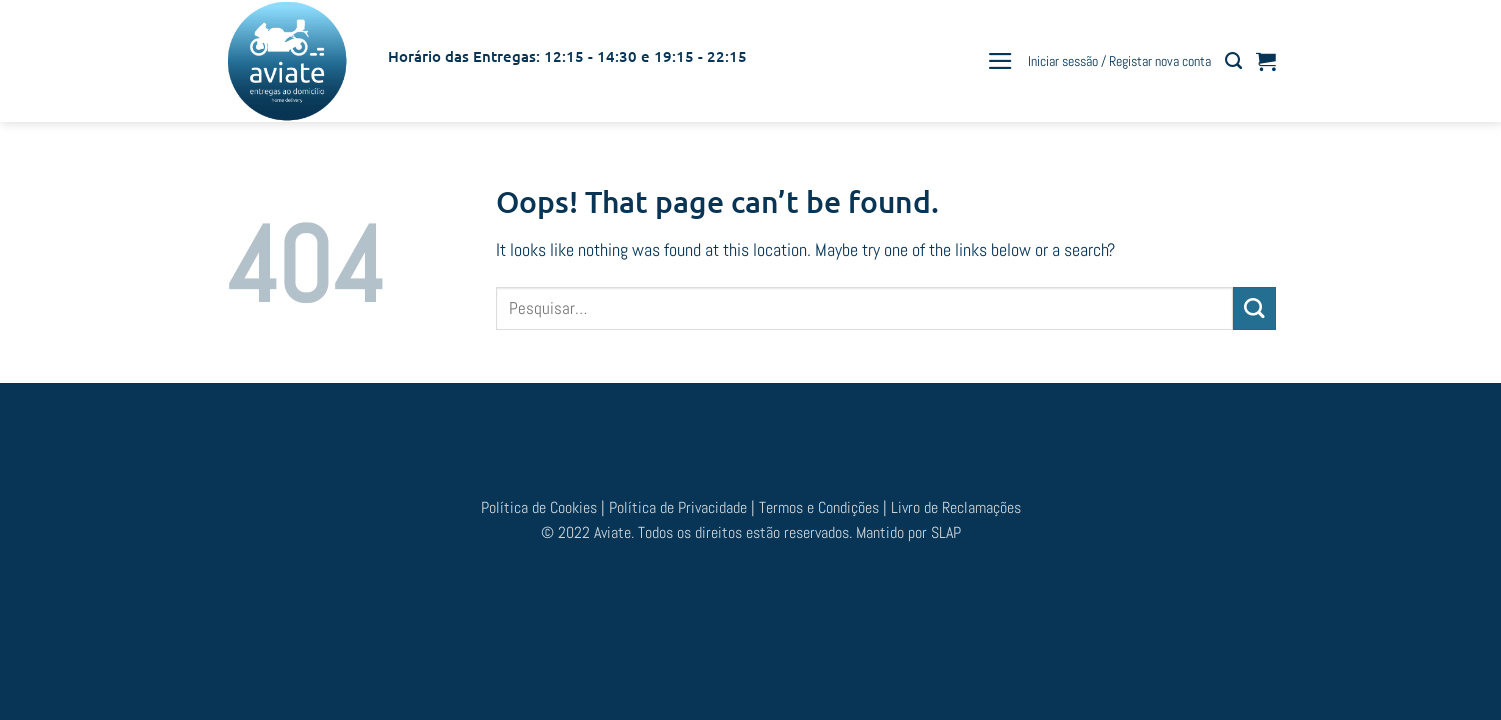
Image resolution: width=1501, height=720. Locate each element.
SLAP (946, 532)
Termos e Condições (821, 507)
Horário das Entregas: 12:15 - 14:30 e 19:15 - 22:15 (567, 56)
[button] (1000, 61)
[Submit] (1254, 308)
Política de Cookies (541, 507)
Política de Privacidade (678, 507)
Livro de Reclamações (956, 507)
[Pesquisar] (1233, 61)
